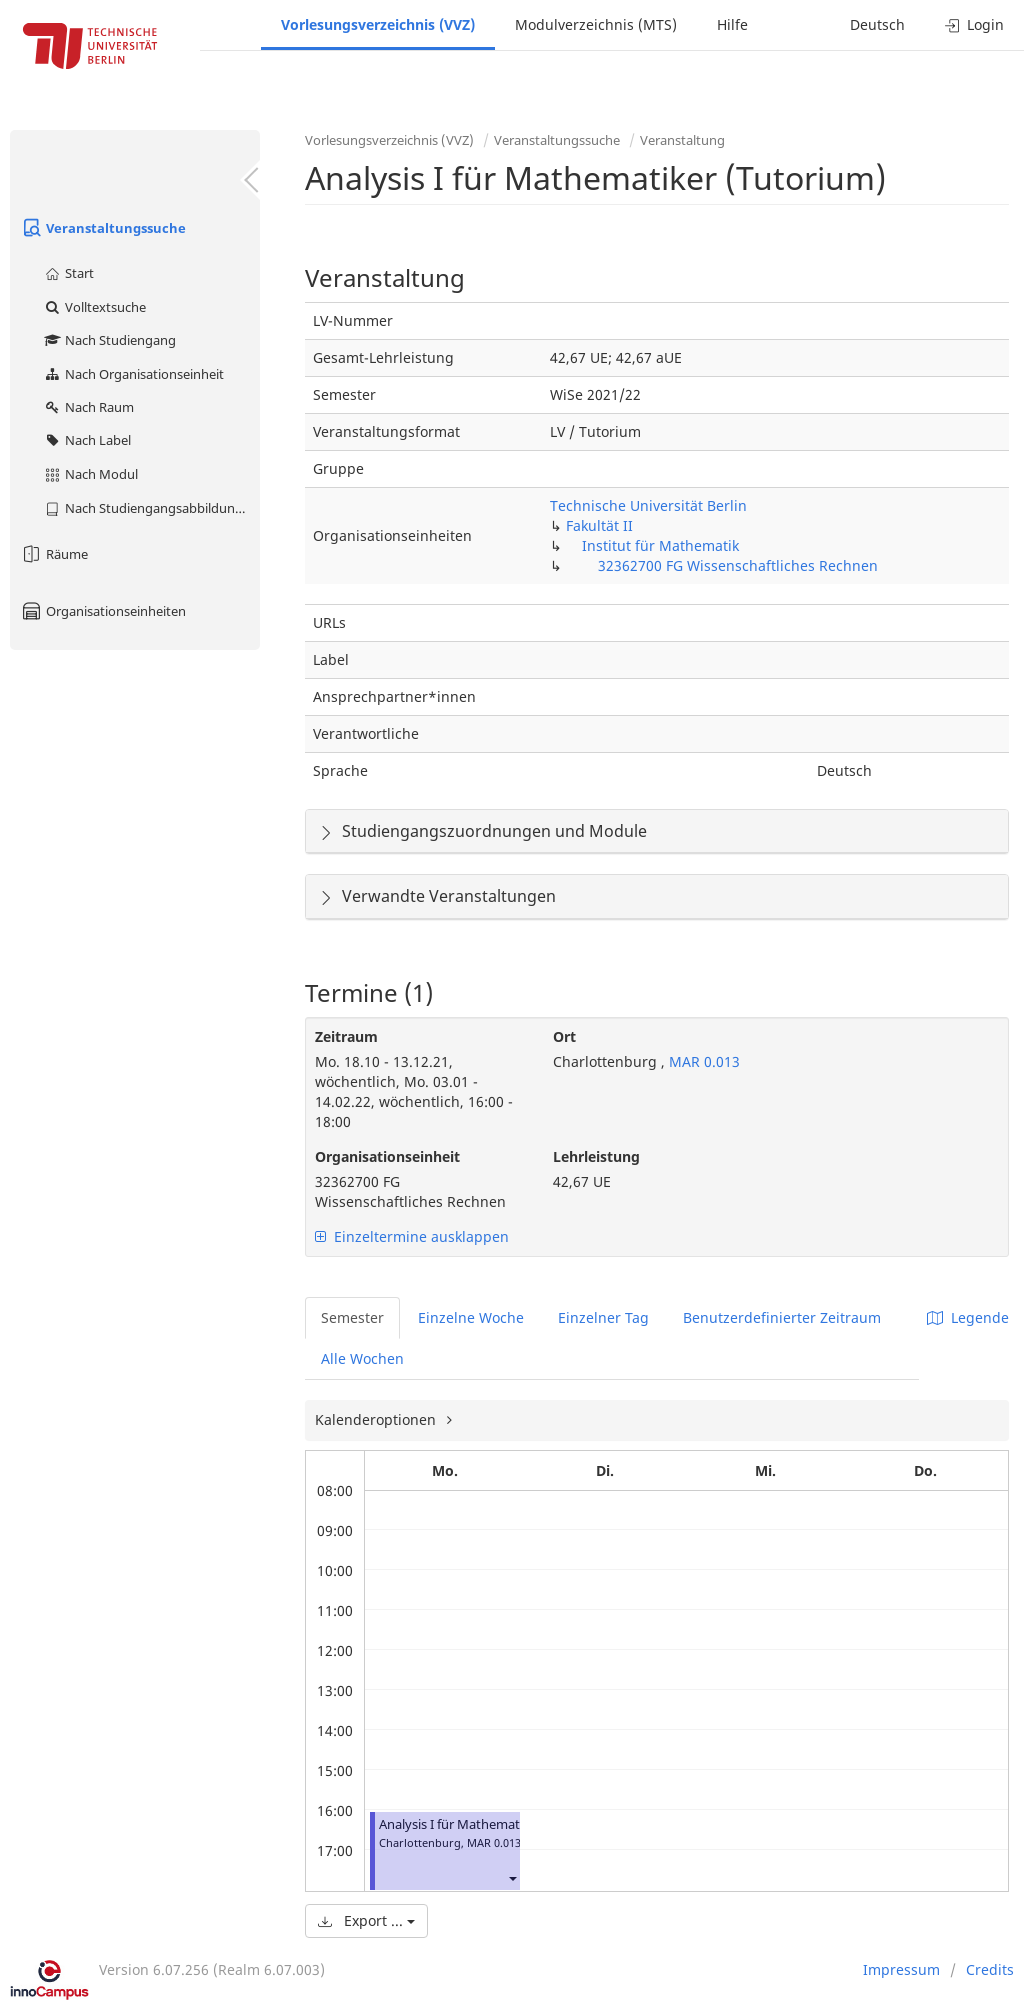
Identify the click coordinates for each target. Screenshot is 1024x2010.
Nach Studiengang (109, 340)
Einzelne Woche (471, 1317)
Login (974, 24)
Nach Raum (88, 407)
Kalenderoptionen (377, 1419)
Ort (564, 1036)
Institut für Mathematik (660, 545)
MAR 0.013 (702, 1061)
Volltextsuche (94, 307)
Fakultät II (599, 525)
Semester (352, 1317)
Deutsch (877, 24)
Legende (968, 1317)
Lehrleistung (596, 1156)
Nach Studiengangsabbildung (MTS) (151, 508)
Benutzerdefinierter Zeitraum (782, 1317)
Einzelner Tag (603, 1317)
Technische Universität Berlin (648, 505)
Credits (990, 1969)
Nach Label (87, 440)
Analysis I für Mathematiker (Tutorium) (495, 1824)
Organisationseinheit (387, 1156)
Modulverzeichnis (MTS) (596, 24)
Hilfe (732, 24)
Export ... (366, 1920)
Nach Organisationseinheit (133, 374)
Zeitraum (346, 1036)
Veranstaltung (682, 140)
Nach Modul (90, 474)
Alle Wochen (362, 1358)
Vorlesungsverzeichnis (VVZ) (378, 24)
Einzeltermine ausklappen (412, 1236)
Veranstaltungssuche (103, 228)
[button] (512, 1878)
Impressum (901, 1969)
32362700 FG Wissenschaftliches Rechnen (738, 565)
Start (68, 273)
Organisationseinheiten (103, 611)
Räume (54, 554)
